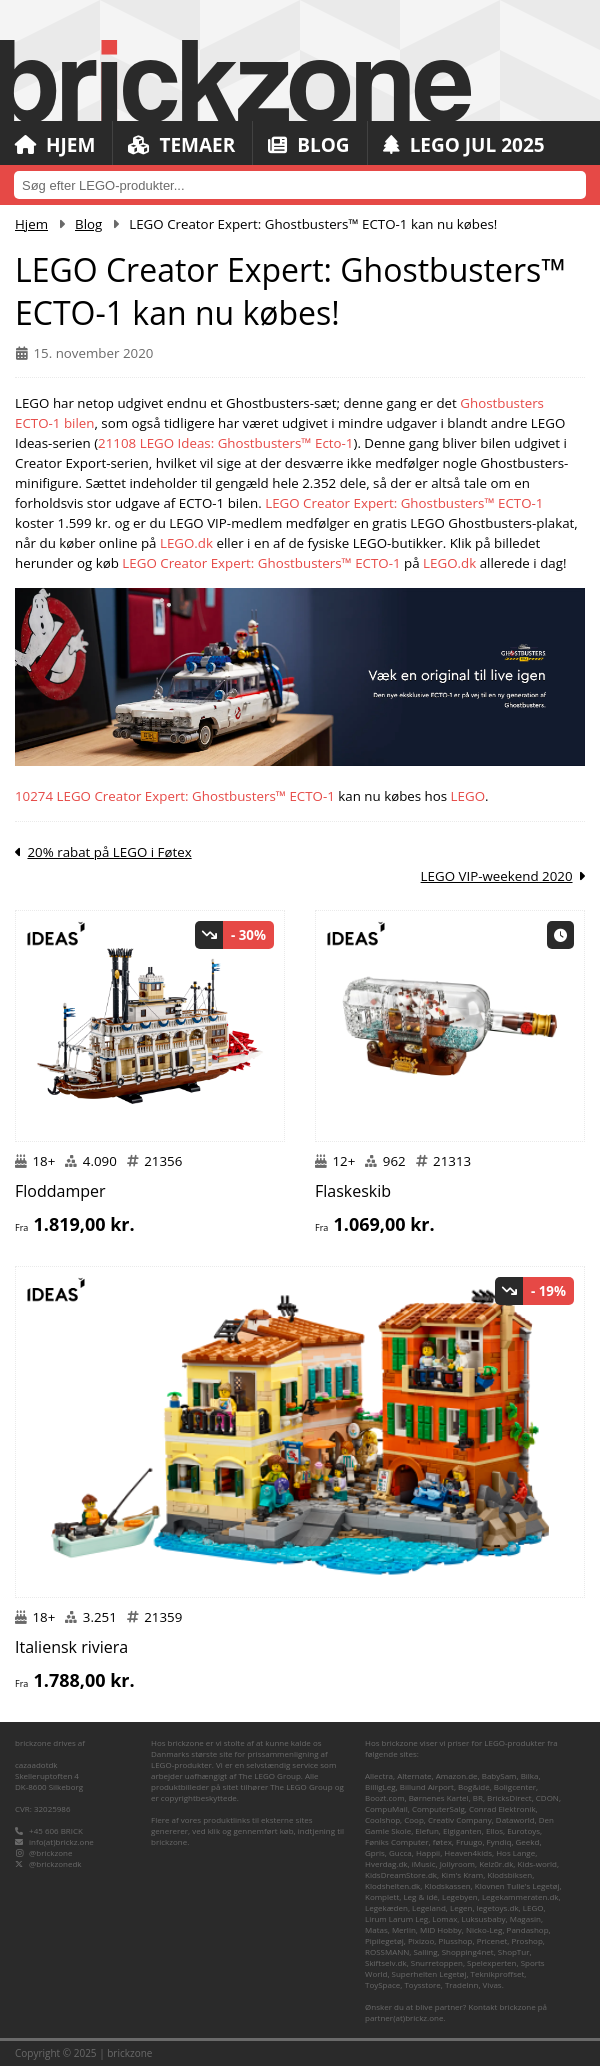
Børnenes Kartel (439, 1797)
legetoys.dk (498, 1907)
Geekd (528, 1841)
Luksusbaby (484, 1918)
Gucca (400, 1852)
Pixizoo (421, 1940)
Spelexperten (491, 1962)
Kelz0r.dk (496, 1863)
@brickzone (50, 1852)
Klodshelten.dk (392, 1885)
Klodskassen (447, 1885)
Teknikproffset (498, 1973)
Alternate (414, 1775)
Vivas (492, 1984)
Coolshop (382, 1819)
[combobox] (300, 185)
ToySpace (382, 1984)
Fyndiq (499, 1841)
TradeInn (462, 1984)
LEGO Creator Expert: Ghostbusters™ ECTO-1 (404, 503)
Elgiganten (462, 1830)
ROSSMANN (387, 1951)
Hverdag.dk (386, 1863)
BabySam (499, 1775)
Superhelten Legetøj (429, 1973)
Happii (428, 1852)
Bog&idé (474, 1786)
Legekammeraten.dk (520, 1896)
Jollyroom (457, 1863)
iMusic (424, 1863)
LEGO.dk (186, 543)
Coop (414, 1819)
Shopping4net (468, 1951)
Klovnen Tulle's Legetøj (517, 1885)
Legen (461, 1907)
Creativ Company (460, 1819)
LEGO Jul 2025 (464, 145)
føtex (442, 1841)
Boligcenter (515, 1786)
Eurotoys (523, 1830)
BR (478, 1797)
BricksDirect (509, 1797)
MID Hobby (441, 1929)
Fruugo (469, 1841)
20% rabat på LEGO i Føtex (109, 852)
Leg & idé (420, 1896)
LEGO (468, 796)
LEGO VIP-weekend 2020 (497, 876)
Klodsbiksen (509, 1874)
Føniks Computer (397, 1841)
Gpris (375, 1852)
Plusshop (456, 1940)
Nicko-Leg (484, 1929)
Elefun (426, 1830)
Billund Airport (427, 1786)
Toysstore (422, 1984)
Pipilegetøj (384, 1940)
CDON (547, 1797)
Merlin (404, 1929)
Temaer (181, 145)
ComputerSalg (438, 1808)
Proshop (527, 1940)
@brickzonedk (55, 1863)
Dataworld (515, 1819)
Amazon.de (457, 1775)
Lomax (444, 1918)
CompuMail (386, 1808)
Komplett (382, 1896)
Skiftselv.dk (386, 1962)
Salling (425, 1951)
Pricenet (492, 1940)
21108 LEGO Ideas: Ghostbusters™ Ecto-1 (225, 443)
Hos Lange (515, 1852)
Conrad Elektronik (502, 1808)
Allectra (379, 1775)
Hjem (55, 145)
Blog (308, 145)
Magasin (525, 1918)
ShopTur (514, 1951)
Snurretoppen (437, 1962)
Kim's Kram (462, 1874)
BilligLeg (380, 1786)
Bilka (530, 1775)
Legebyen (460, 1896)
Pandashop (528, 1929)
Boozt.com (385, 1797)
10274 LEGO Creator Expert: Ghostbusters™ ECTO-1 (175, 796)
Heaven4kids (468, 1852)
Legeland (429, 1907)
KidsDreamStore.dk (401, 1874)
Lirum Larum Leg (396, 1918)
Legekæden (386, 1907)
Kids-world (536, 1863)
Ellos (494, 1830)
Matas (376, 1929)
